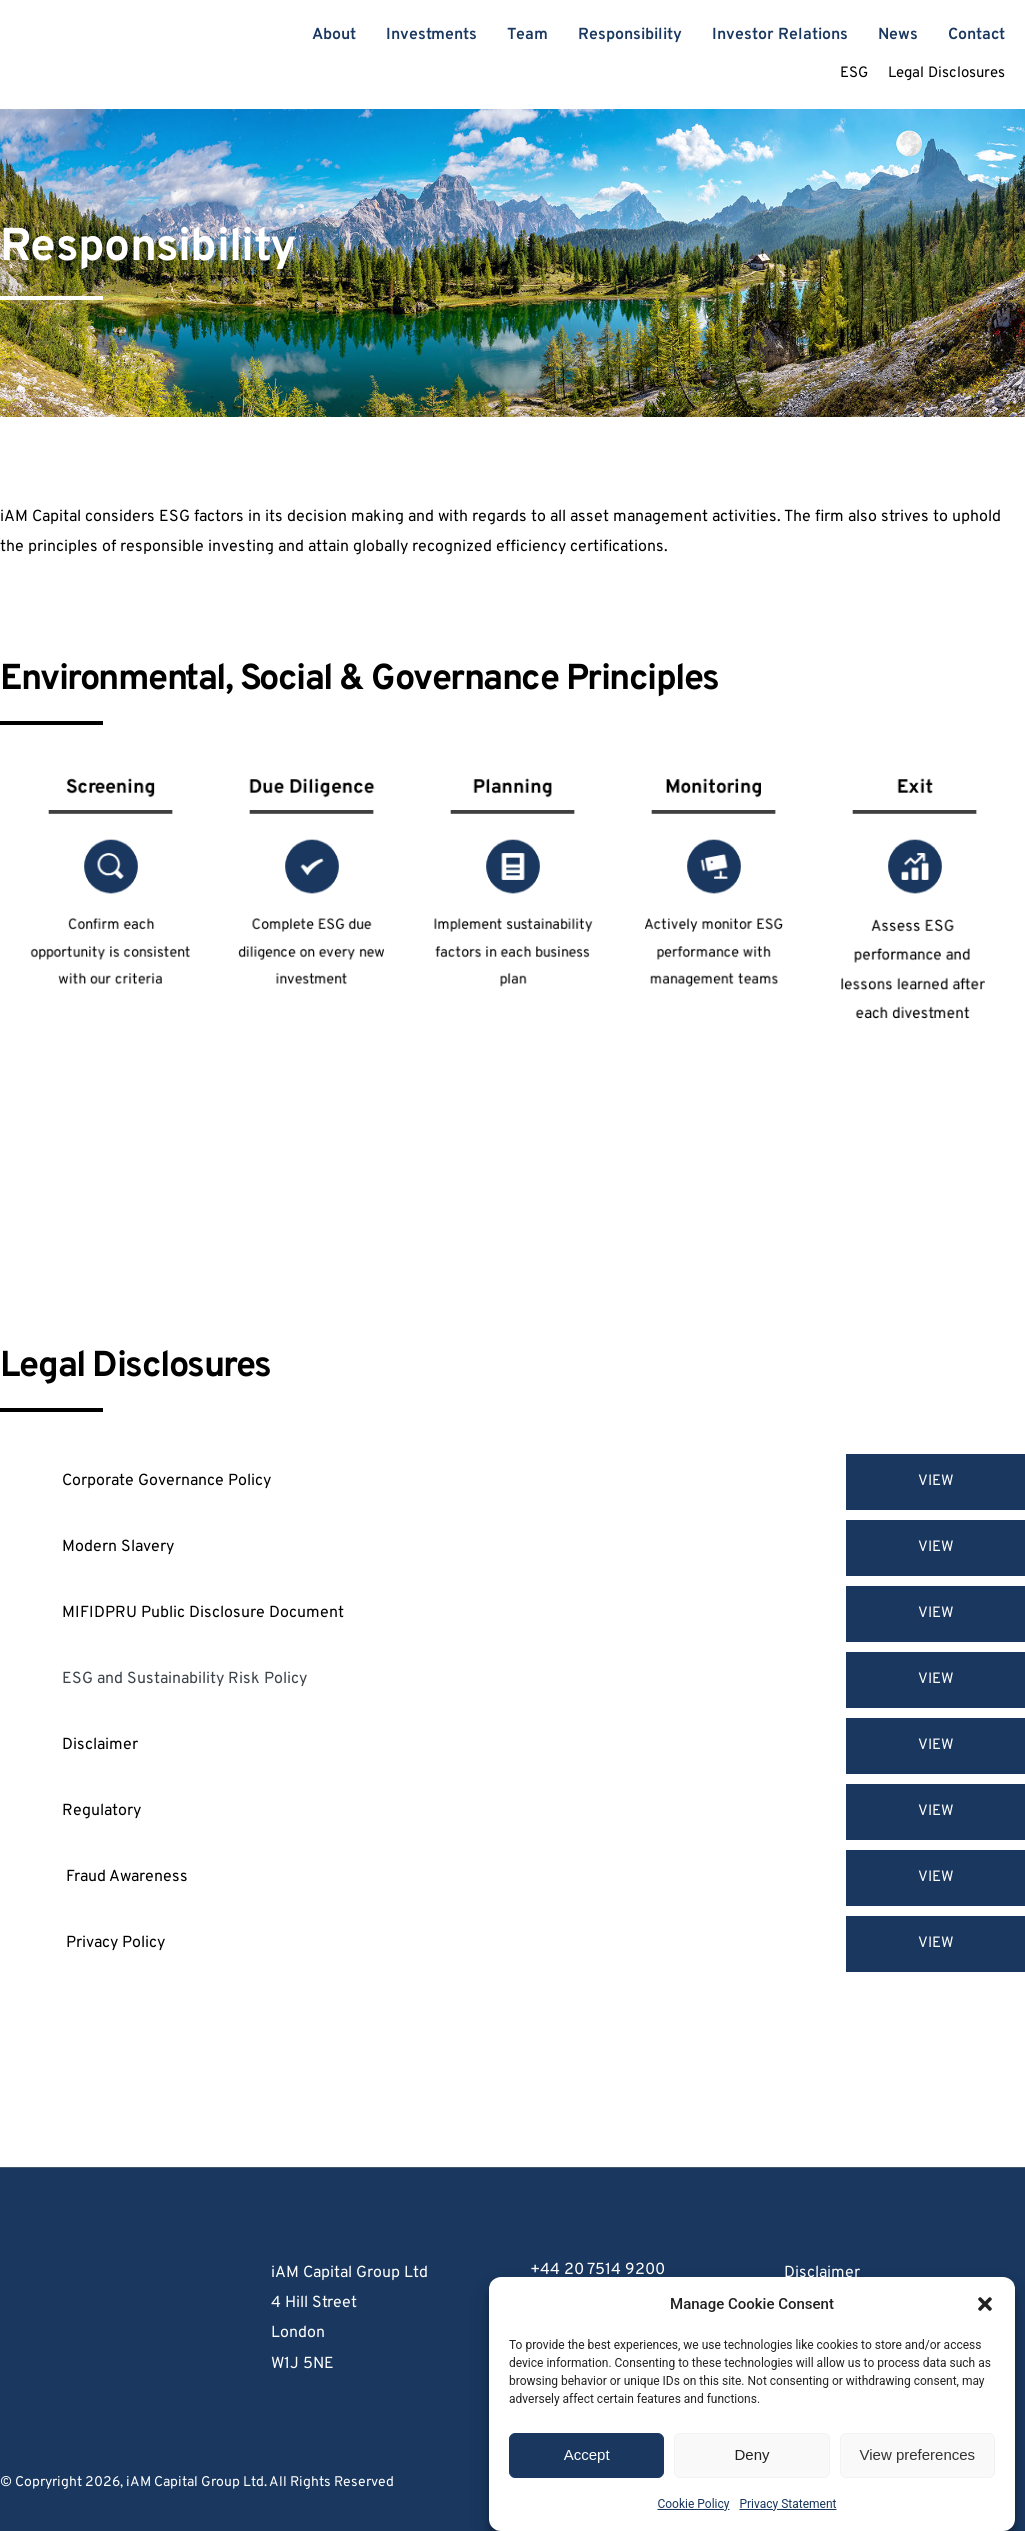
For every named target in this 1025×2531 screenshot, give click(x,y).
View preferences (918, 2471)
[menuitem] (334, 35)
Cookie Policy (693, 2521)
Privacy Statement (787, 2521)
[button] (985, 2321)
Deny (751, 2471)
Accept (587, 2471)
